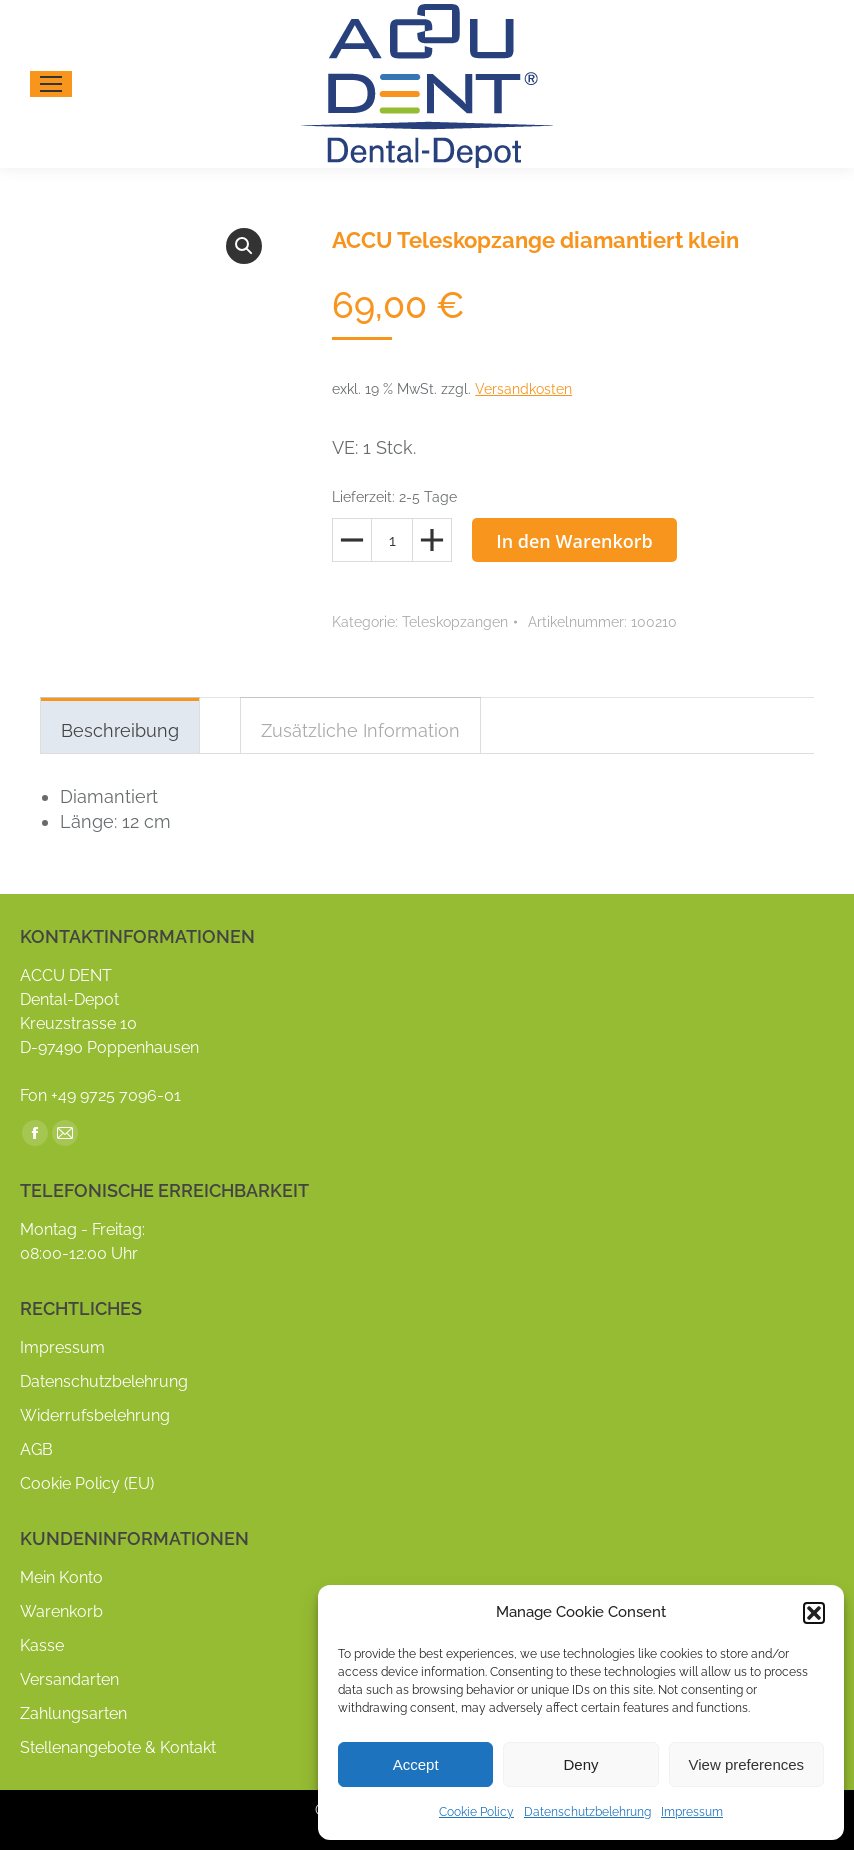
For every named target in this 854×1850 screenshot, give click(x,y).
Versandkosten (523, 389)
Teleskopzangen (455, 622)
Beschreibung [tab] (120, 730)
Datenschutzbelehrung (587, 1812)
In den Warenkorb (574, 541)
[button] (814, 1613)
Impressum (692, 1812)
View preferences (747, 1764)
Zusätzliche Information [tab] (360, 730)
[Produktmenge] (392, 540)
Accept (416, 1764)
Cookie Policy (476, 1812)
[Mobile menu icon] (51, 84)
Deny (580, 1764)
